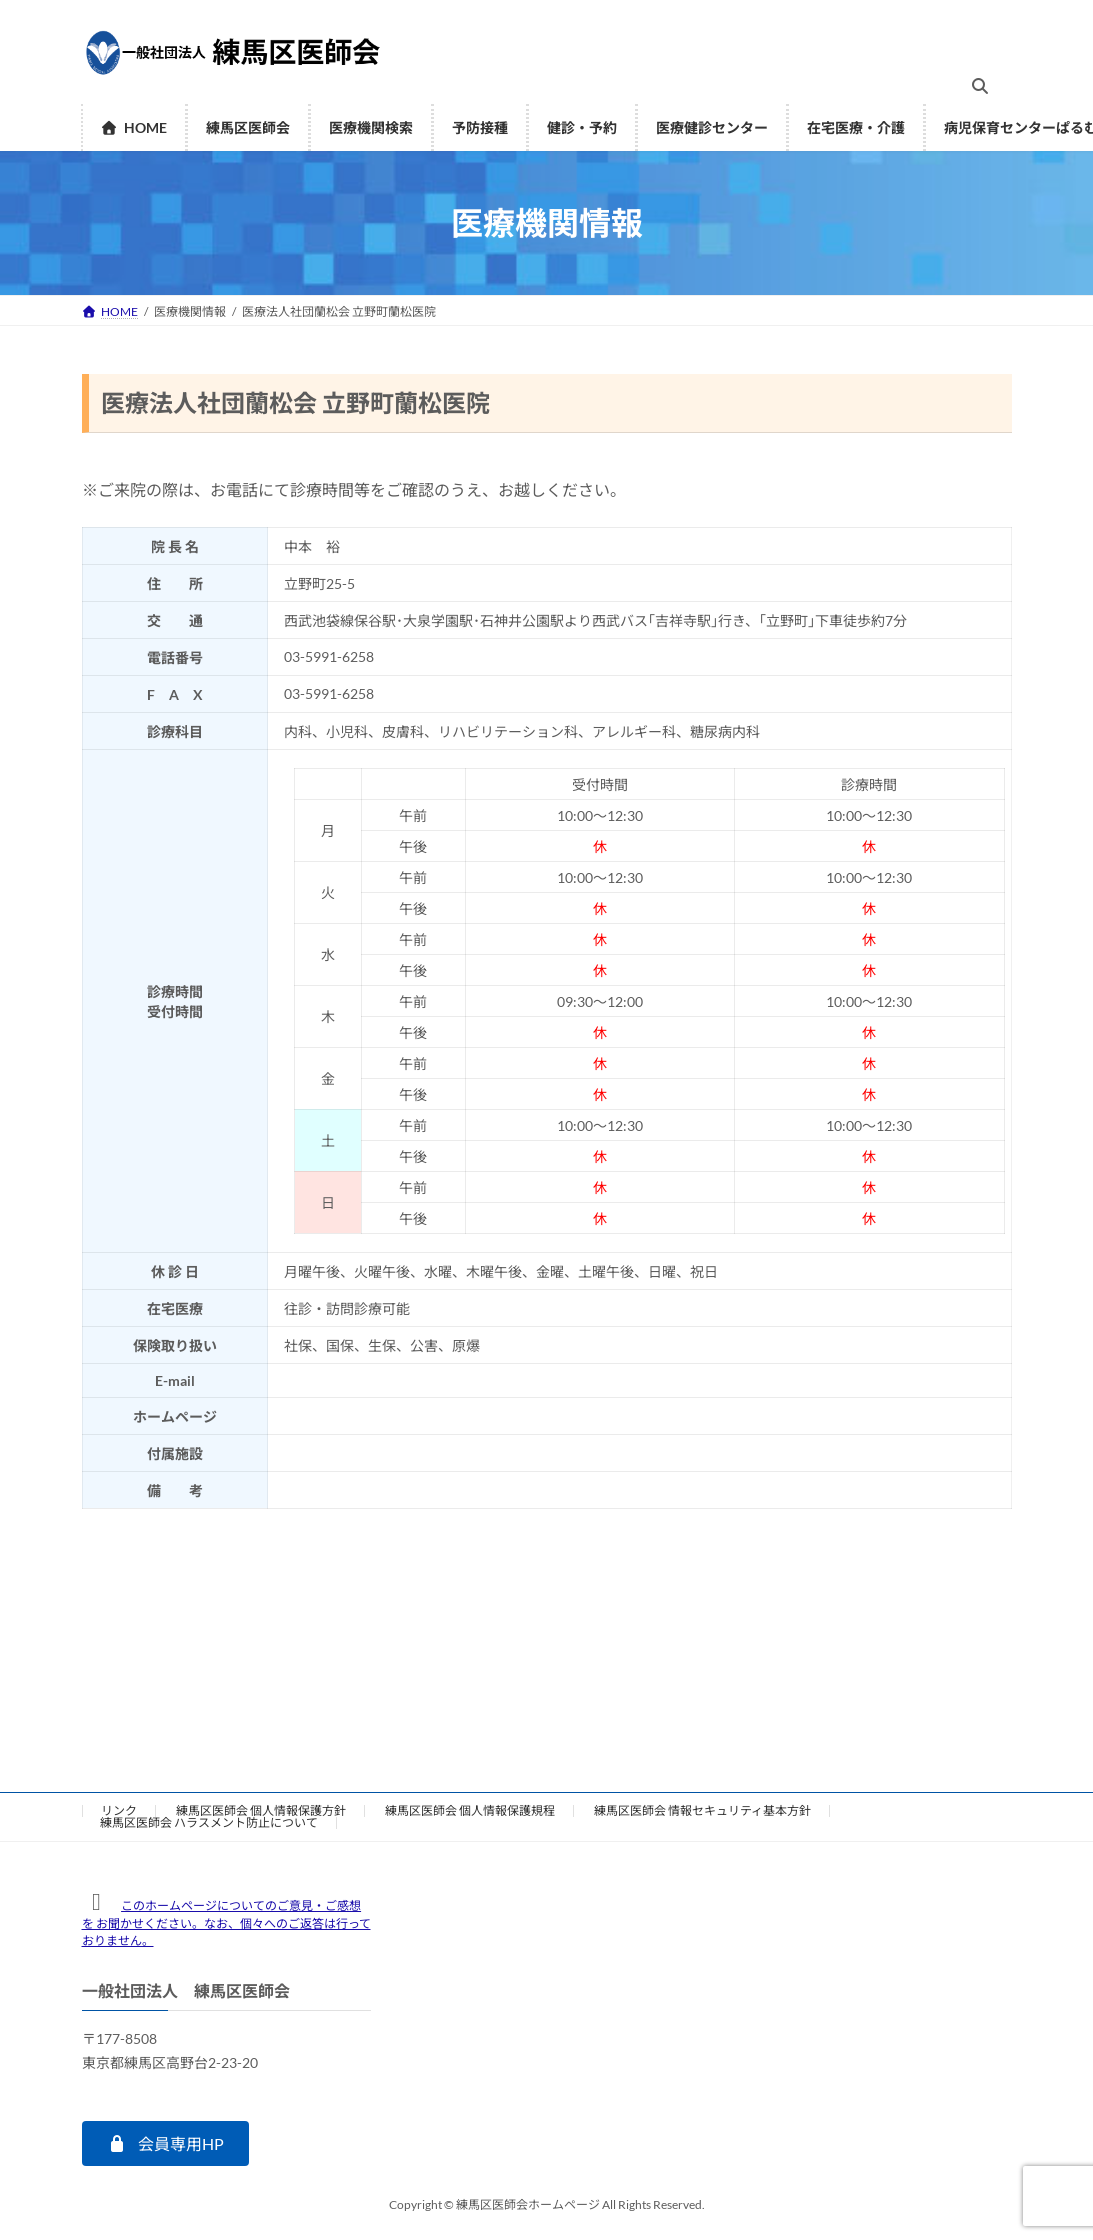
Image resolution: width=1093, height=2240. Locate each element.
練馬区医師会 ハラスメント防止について (209, 1822)
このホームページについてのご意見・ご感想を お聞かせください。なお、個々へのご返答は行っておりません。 (226, 1923)
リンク (119, 1810)
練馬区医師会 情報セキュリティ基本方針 (702, 1810)
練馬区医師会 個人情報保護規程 (470, 1810)
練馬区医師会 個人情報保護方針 (261, 1810)
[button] (165, 2143)
